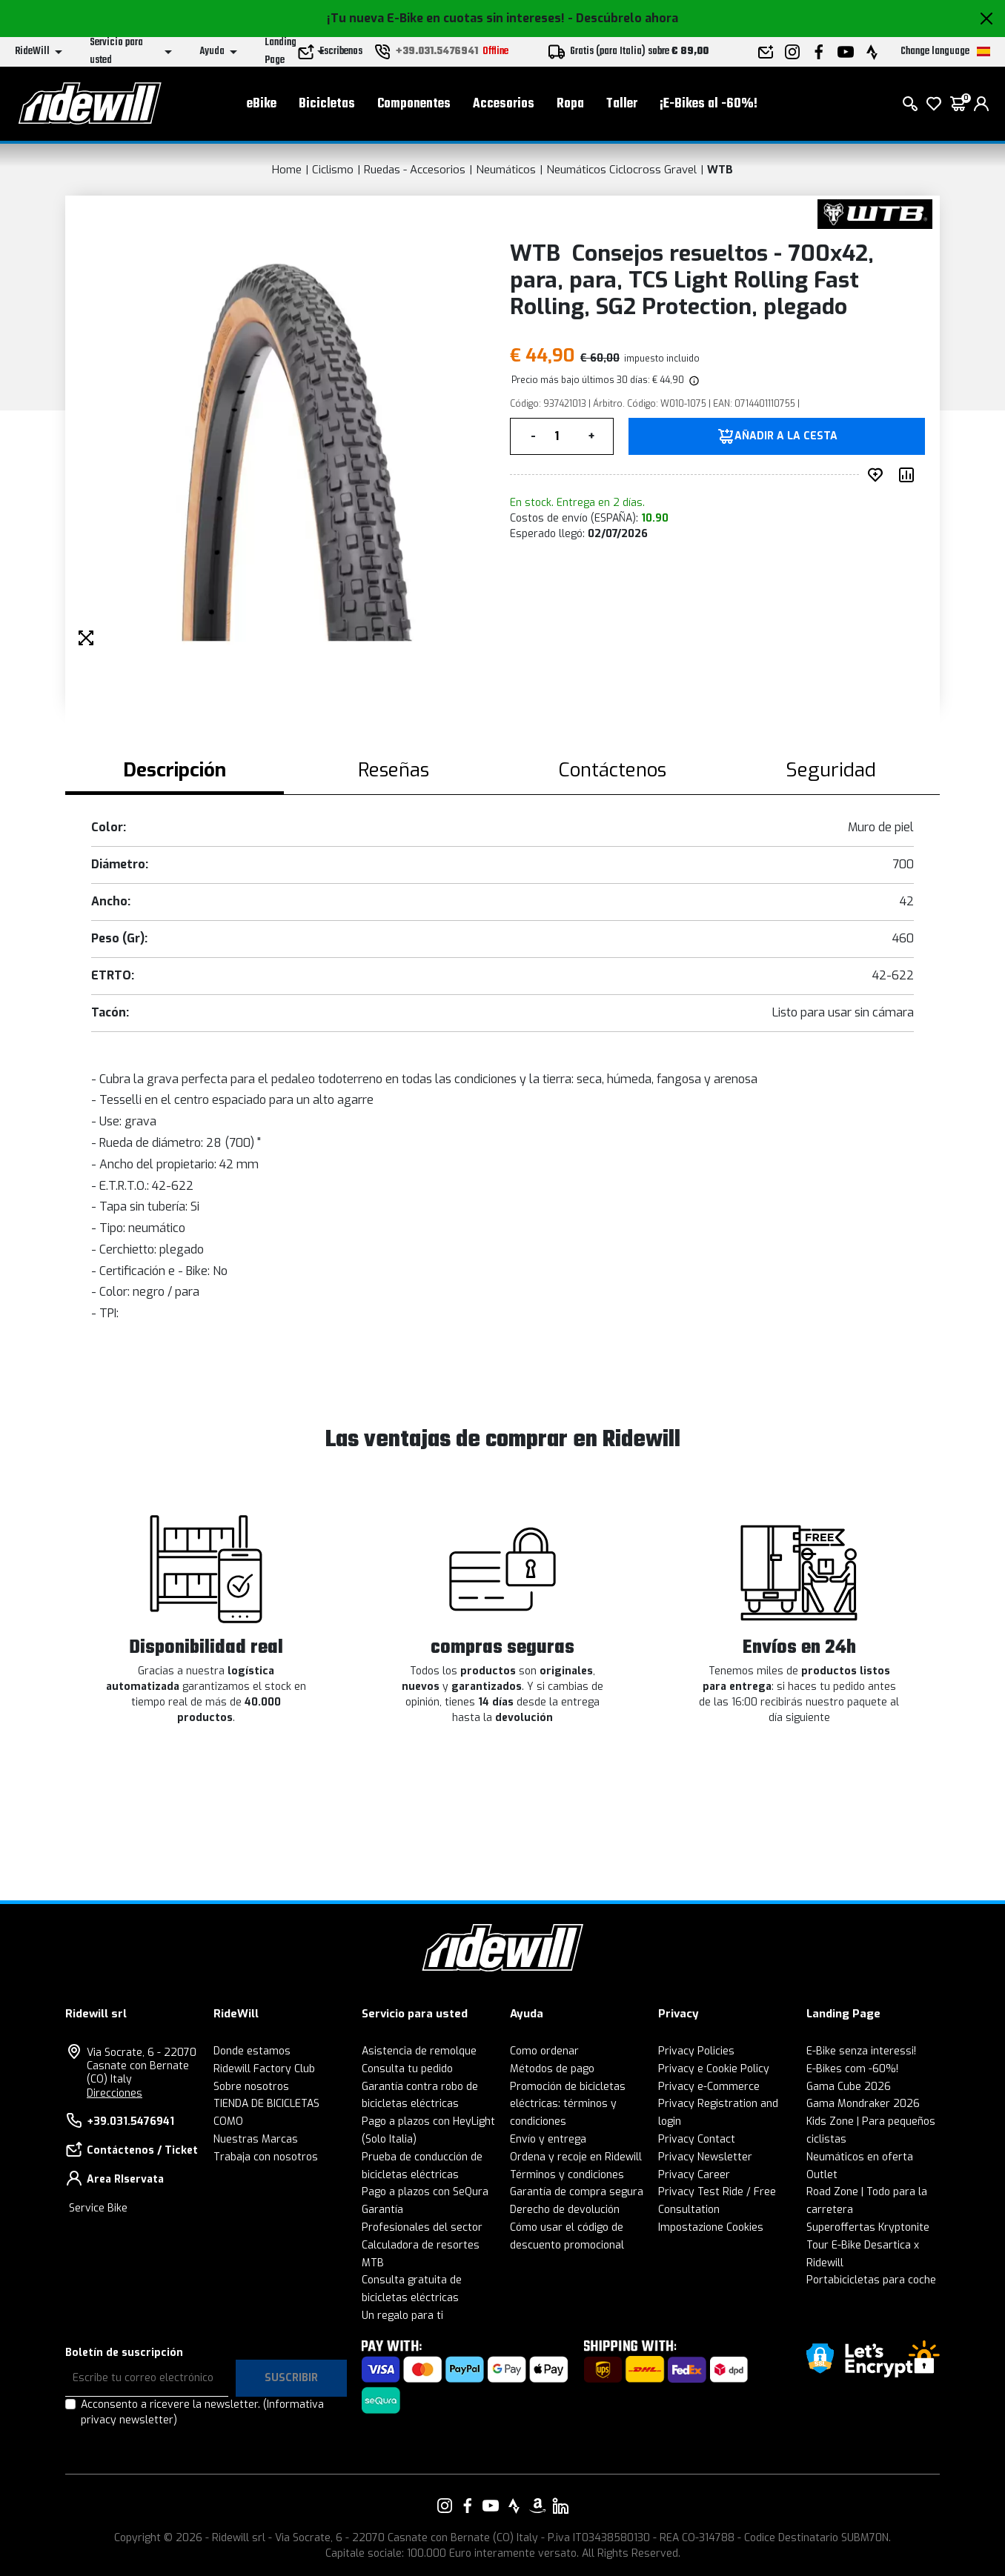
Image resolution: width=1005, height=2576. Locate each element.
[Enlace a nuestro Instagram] (445, 2506)
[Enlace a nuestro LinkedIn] (560, 2506)
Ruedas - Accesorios (414, 169)
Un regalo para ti (402, 2316)
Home (287, 169)
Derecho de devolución (565, 2210)
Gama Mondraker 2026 (863, 2104)
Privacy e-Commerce (709, 2087)
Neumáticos (506, 169)
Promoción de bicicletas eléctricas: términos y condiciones (568, 2104)
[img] (693, 380)
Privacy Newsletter (705, 2157)
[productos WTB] (874, 213)
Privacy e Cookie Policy (713, 2069)
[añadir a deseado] (878, 475)
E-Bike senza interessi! (861, 2051)
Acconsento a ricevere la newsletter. (202, 2412)
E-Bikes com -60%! (852, 2069)
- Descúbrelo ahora (623, 18)
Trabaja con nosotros (265, 2157)
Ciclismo (333, 169)
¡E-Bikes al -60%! (708, 104)
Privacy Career (694, 2175)
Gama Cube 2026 (848, 2087)
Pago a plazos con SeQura (425, 2192)
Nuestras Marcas (255, 2139)
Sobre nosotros (251, 2087)
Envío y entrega (548, 2139)
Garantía (382, 2210)
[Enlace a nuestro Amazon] (537, 2506)
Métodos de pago (552, 2069)
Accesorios (503, 104)
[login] (981, 104)
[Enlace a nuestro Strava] (514, 2506)
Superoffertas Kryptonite (867, 2227)
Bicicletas (327, 104)
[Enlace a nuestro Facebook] (468, 2506)
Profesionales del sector (422, 2227)
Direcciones (114, 2093)
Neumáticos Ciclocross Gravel (621, 169)
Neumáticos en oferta (859, 2157)
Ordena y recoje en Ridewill (576, 2157)
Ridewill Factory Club (264, 2069)
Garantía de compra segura (576, 2192)
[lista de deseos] (934, 104)
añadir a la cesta (786, 436)
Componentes (414, 104)
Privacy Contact (696, 2139)
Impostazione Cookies (710, 2227)
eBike (261, 104)
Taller (621, 104)
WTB (720, 169)
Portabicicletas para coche (871, 2280)
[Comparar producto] (909, 475)
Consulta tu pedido (407, 2069)
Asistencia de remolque (419, 2051)
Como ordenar (544, 2051)
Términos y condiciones (567, 2175)
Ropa (570, 104)
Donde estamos (252, 2051)
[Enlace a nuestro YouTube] (491, 2506)
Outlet (822, 2175)
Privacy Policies (696, 2051)
